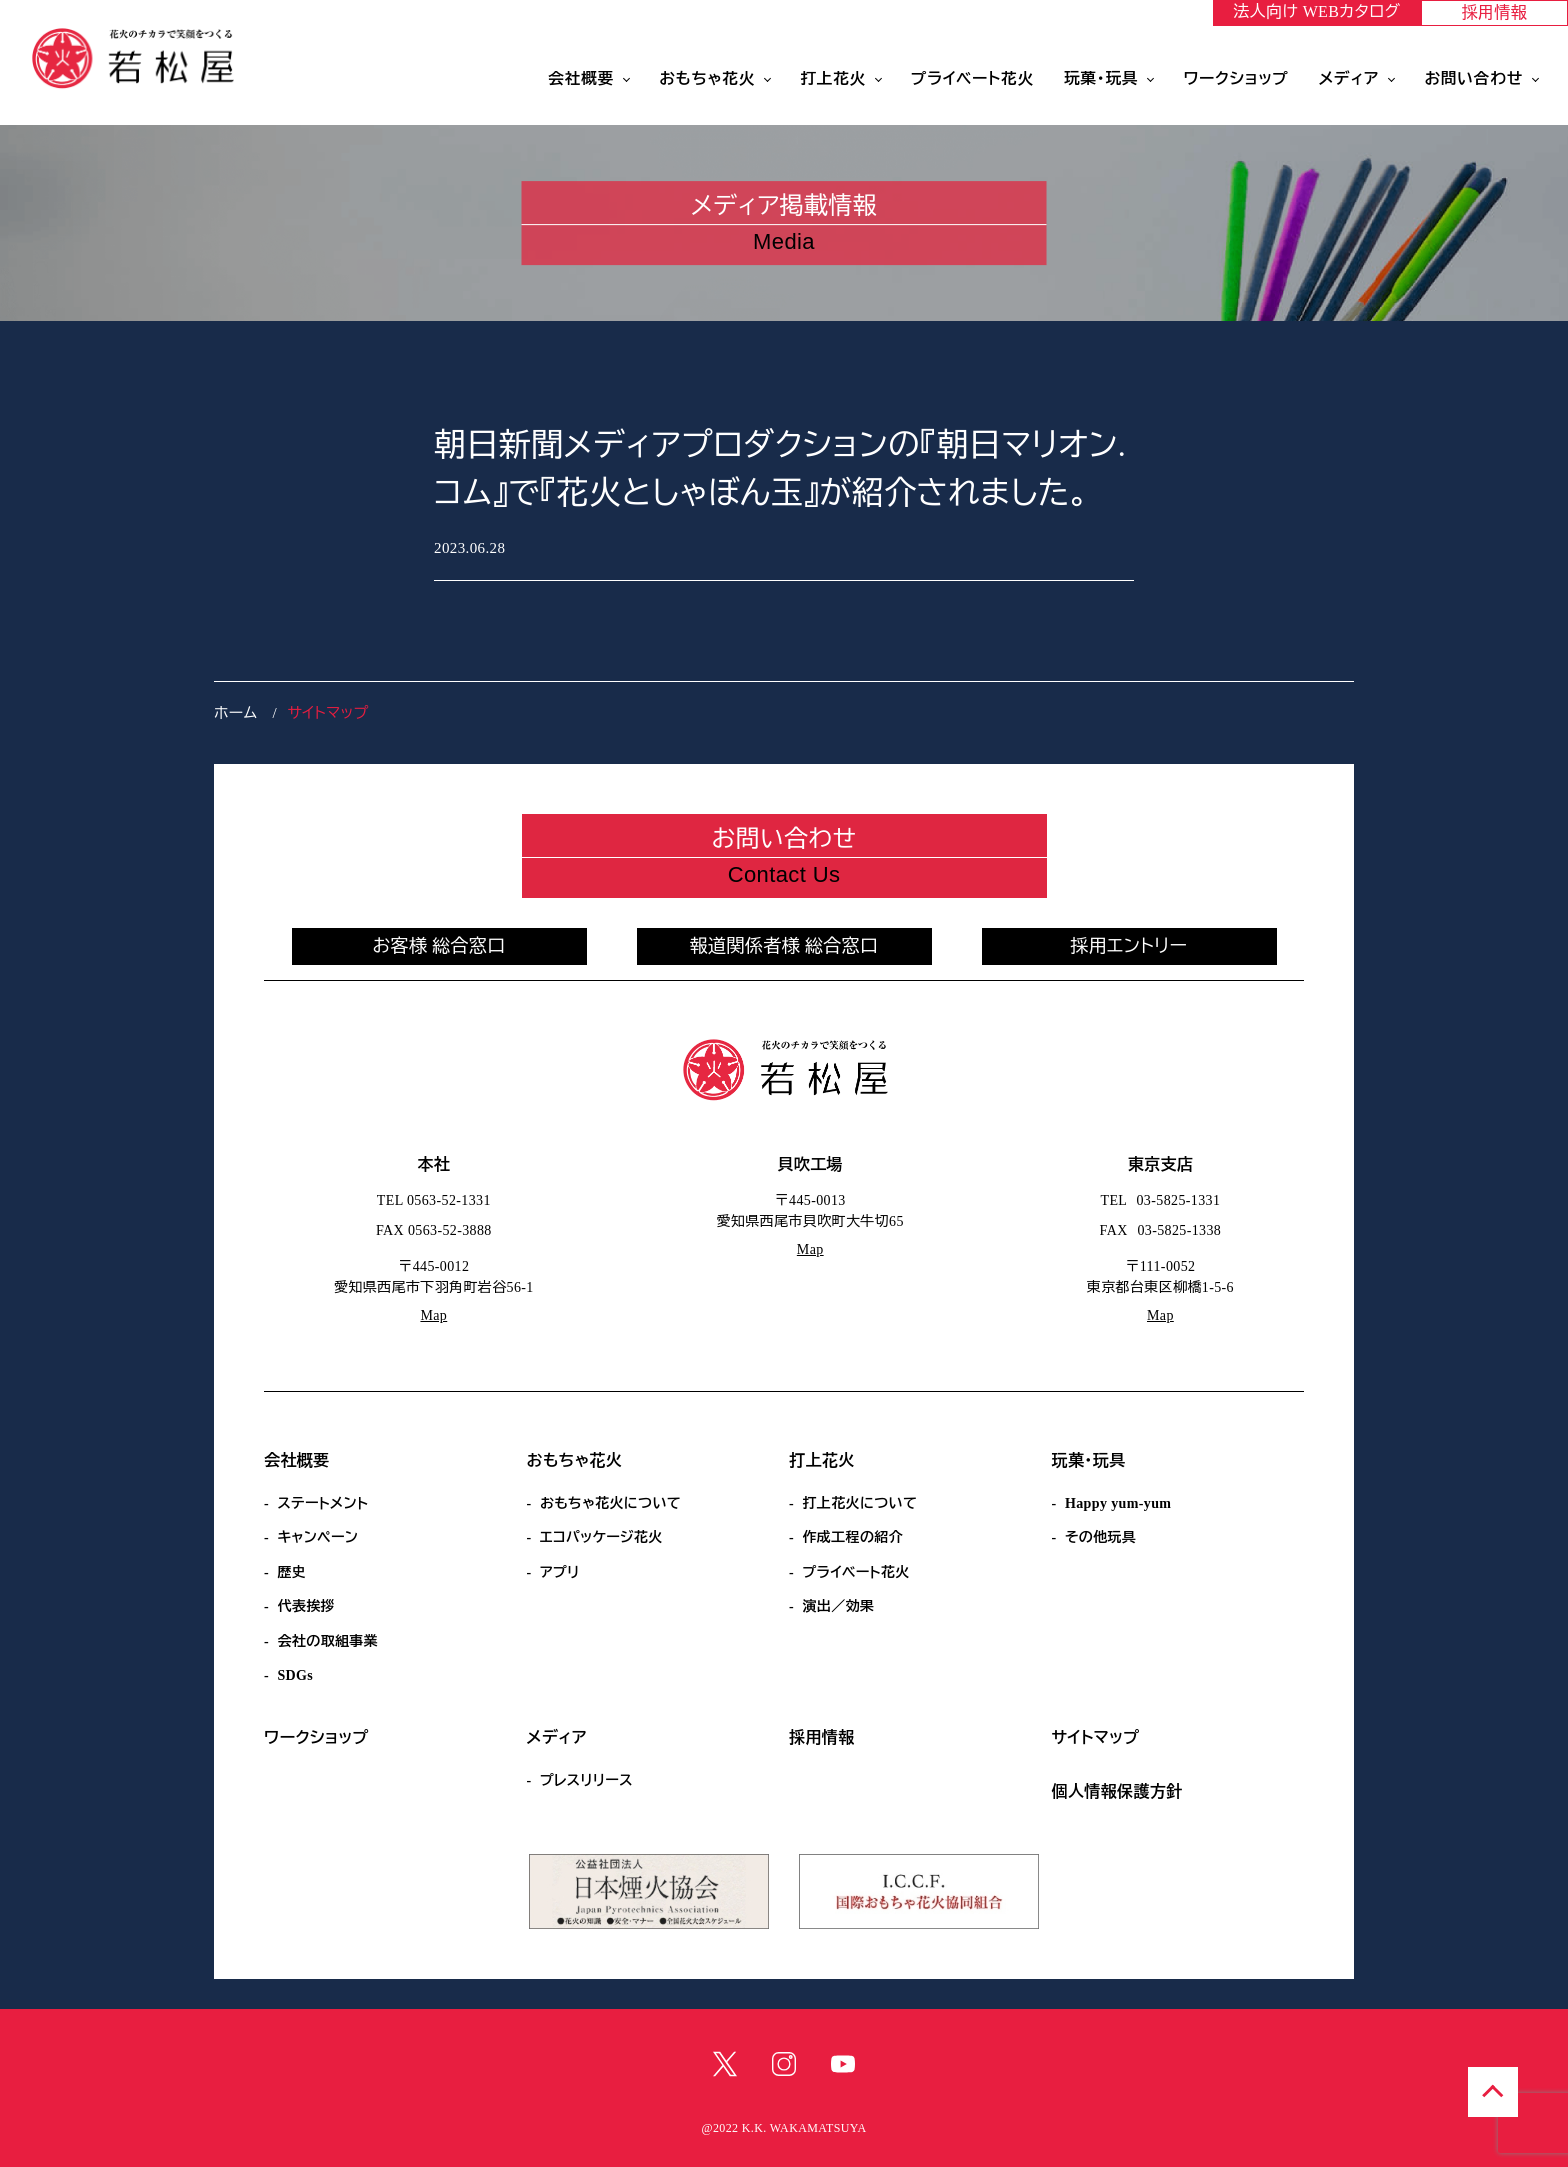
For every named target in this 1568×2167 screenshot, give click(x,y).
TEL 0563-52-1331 (434, 1200)
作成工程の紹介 (852, 1537)
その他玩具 (1100, 1537)
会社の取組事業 (327, 1641)
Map (433, 1315)
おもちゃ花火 (707, 78)
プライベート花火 (972, 78)
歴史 (291, 1572)
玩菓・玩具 (1101, 78)
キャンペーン (317, 1537)
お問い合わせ (1473, 78)
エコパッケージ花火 (601, 1537)
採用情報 (1495, 12)
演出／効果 (838, 1606)
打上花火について (859, 1503)
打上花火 (833, 78)
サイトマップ (1096, 1737)
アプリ (560, 1572)
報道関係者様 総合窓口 (784, 946)
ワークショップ (1235, 78)
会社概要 (581, 78)
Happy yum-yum (1118, 1503)
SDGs (295, 1675)
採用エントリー (1129, 946)
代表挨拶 (306, 1606)
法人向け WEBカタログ (1316, 11)
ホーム (235, 713)
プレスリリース (586, 1780)
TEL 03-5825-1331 (1161, 1200)
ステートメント (322, 1503)
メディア (1349, 78)
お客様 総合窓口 (438, 946)
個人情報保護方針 (1117, 1791)
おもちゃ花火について (610, 1503)
